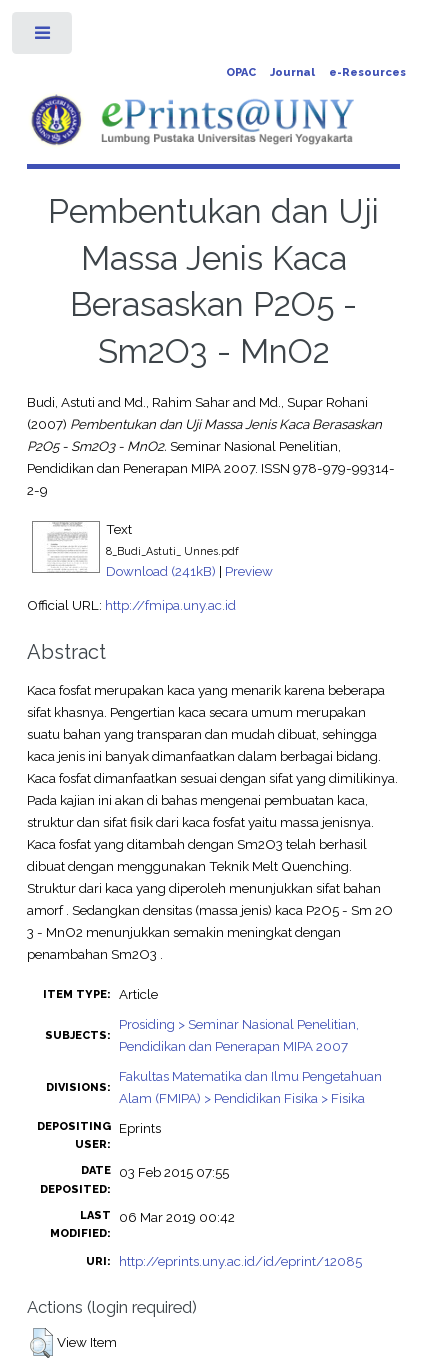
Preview (249, 571)
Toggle (43, 37)
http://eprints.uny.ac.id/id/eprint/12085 (240, 1261)
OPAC (241, 72)
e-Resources (367, 72)
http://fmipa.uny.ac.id (170, 605)
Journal (292, 72)
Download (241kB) (161, 571)
